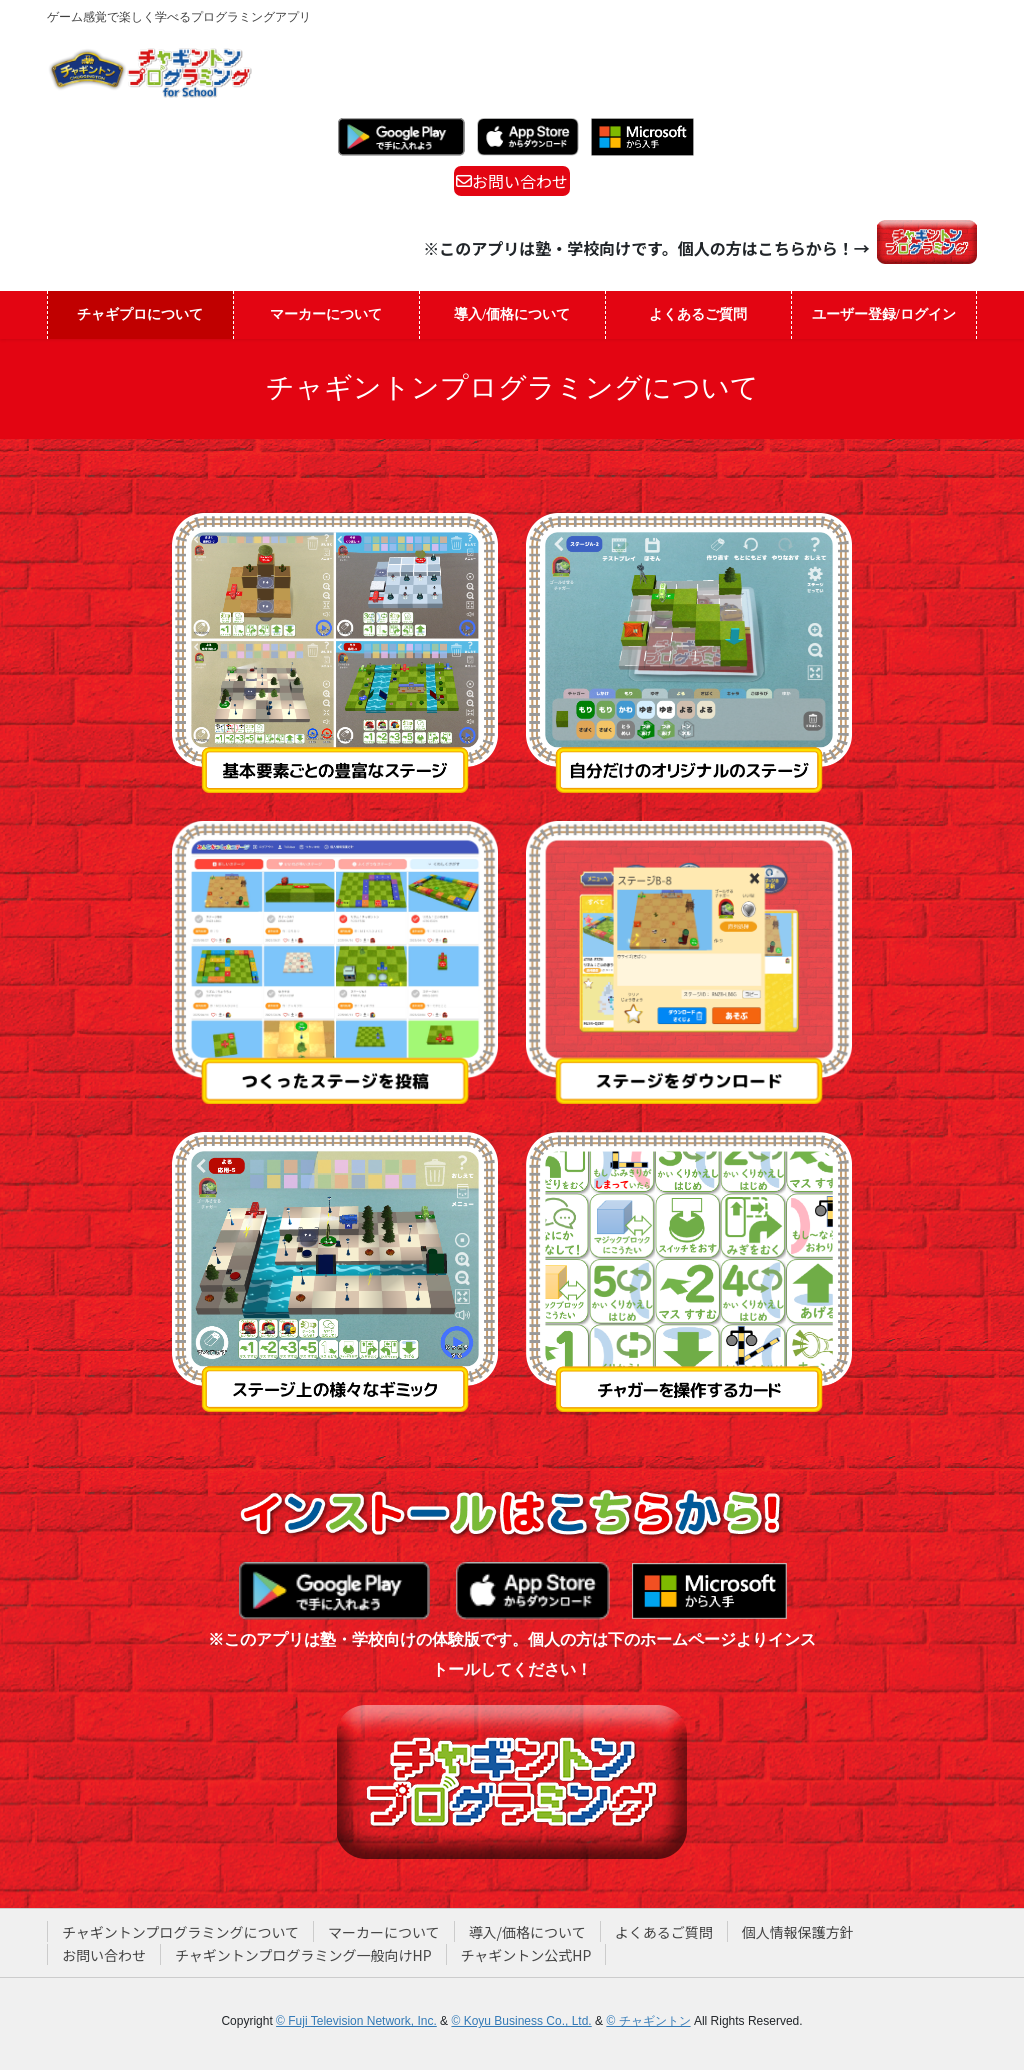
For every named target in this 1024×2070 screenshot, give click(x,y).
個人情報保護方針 (798, 1932)
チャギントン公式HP (526, 1955)
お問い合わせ (512, 181)
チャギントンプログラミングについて (180, 1932)
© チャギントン (648, 2021)
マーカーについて (384, 1932)
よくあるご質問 (664, 1932)
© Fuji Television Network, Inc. (356, 2021)
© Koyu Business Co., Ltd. (521, 2021)
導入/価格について (527, 1932)
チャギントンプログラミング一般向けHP (303, 1955)
